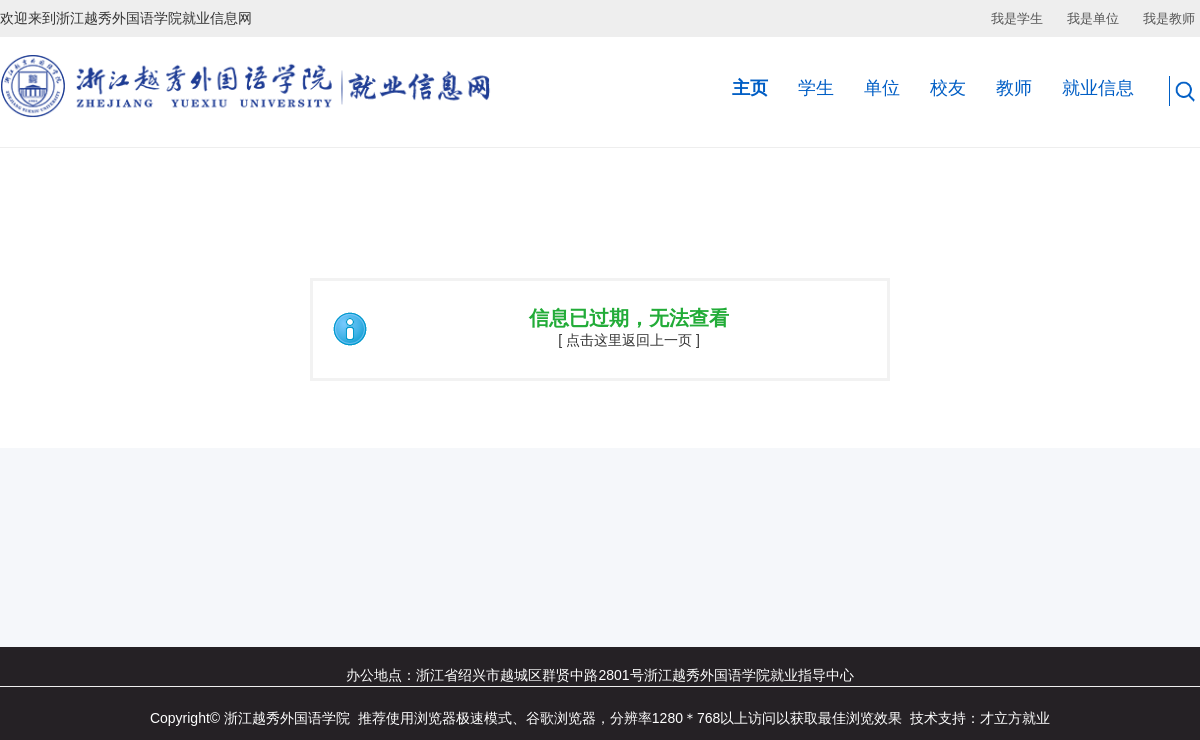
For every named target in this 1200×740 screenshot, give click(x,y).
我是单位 (1093, 18)
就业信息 (1098, 88)
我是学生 (1017, 18)
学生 (816, 88)
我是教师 (1169, 18)
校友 (948, 88)
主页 (750, 88)
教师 (1014, 88)
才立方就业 (1015, 718)
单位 (882, 88)
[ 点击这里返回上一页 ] (629, 340)
